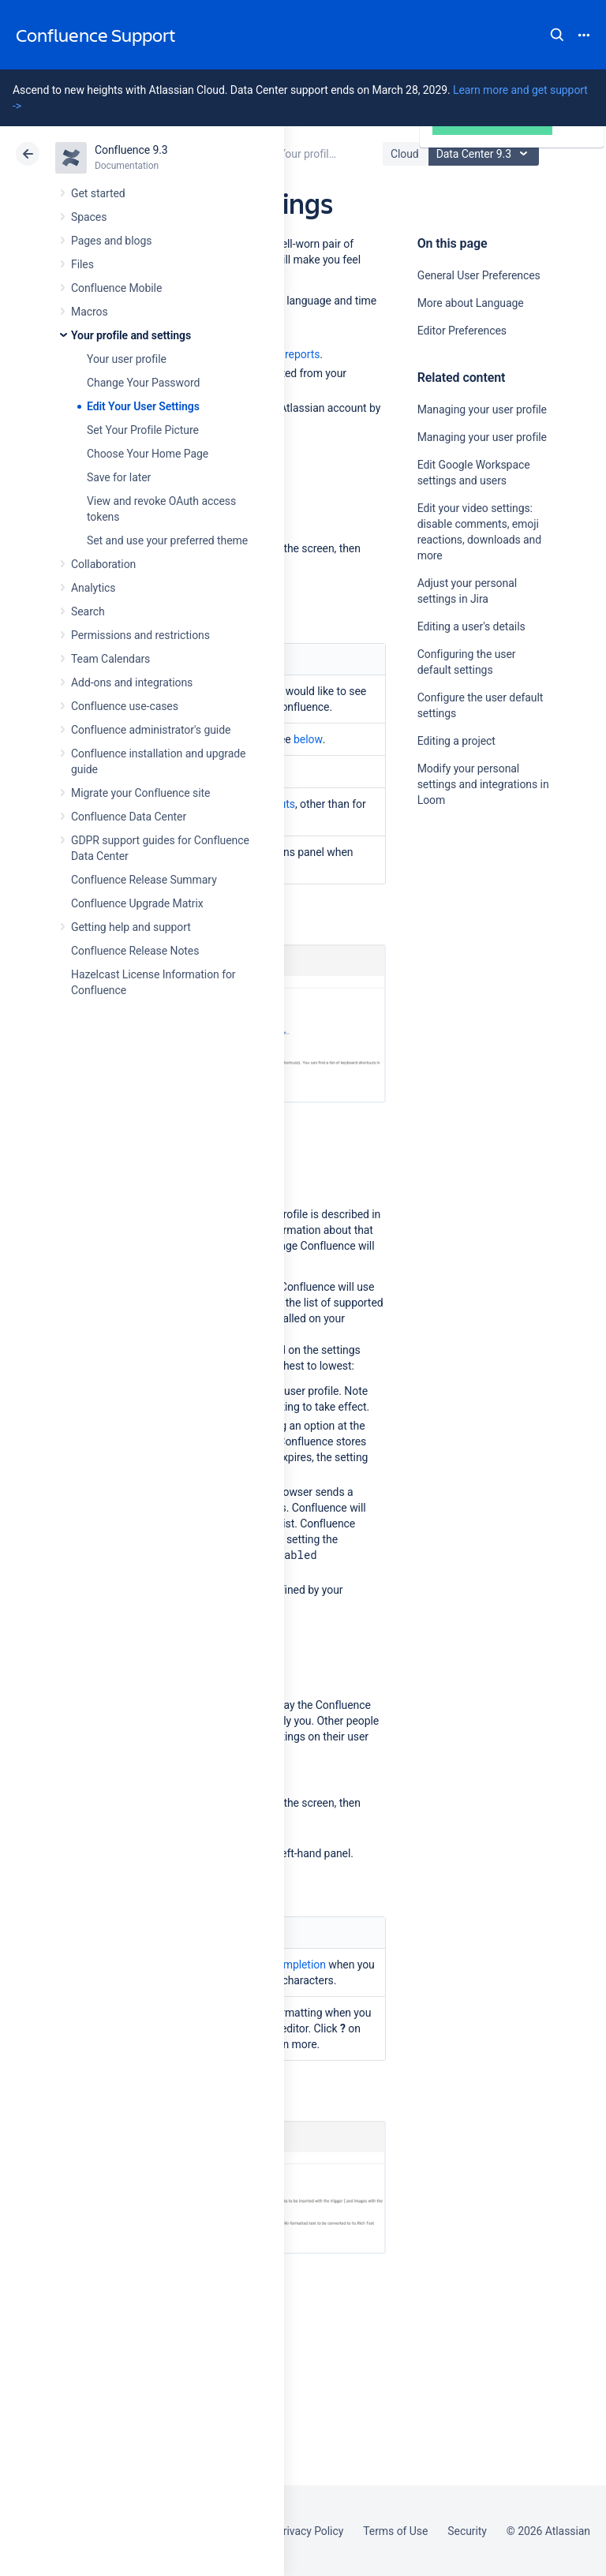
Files (82, 264)
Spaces (89, 217)
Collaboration (103, 564)
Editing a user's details (471, 626)
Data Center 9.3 (485, 154)
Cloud (405, 154)
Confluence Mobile (116, 288)
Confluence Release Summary (144, 879)
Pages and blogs (111, 240)
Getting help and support (131, 927)
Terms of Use (395, 2531)
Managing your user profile (482, 409)
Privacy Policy (309, 2531)
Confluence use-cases (124, 706)
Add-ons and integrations (132, 682)
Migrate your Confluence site (140, 793)
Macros (89, 311)
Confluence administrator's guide (150, 729)
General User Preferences (479, 275)
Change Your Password (143, 382)
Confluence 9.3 (131, 150)
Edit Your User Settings (143, 406)
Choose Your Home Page (147, 453)
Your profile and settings (131, 335)
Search (557, 34)
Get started (98, 193)
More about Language (470, 303)
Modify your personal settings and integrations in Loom (483, 784)
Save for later (119, 477)
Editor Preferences (462, 330)
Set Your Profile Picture (143, 430)
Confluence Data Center (128, 816)
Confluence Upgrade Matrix (137, 903)
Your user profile (126, 359)
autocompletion (287, 1964)
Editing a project (456, 741)
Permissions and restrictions (140, 635)
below (308, 739)
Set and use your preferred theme (167, 540)
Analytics (93, 587)
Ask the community (472, 954)
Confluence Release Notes (135, 950)
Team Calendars (110, 658)
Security (467, 2531)
